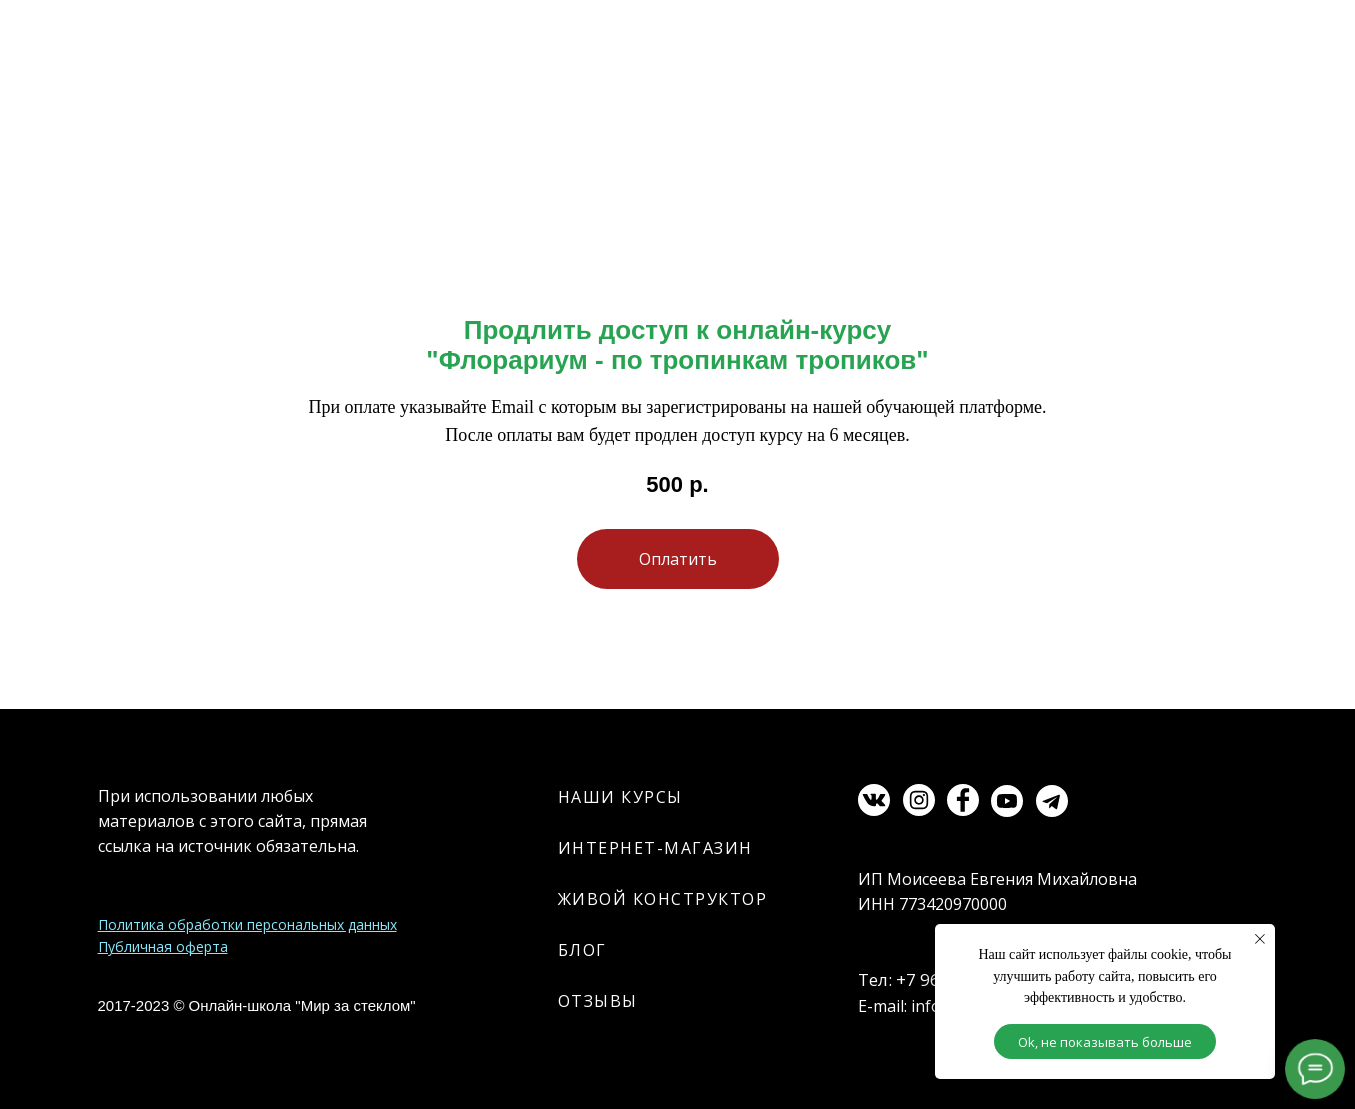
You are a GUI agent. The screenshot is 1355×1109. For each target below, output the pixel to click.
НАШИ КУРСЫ (620, 797)
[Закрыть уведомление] (1260, 939)
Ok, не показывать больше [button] (1105, 1042)
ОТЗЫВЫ (598, 1001)
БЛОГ (582, 950)
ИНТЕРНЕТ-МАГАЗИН (655, 848)
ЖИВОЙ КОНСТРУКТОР (663, 899)
